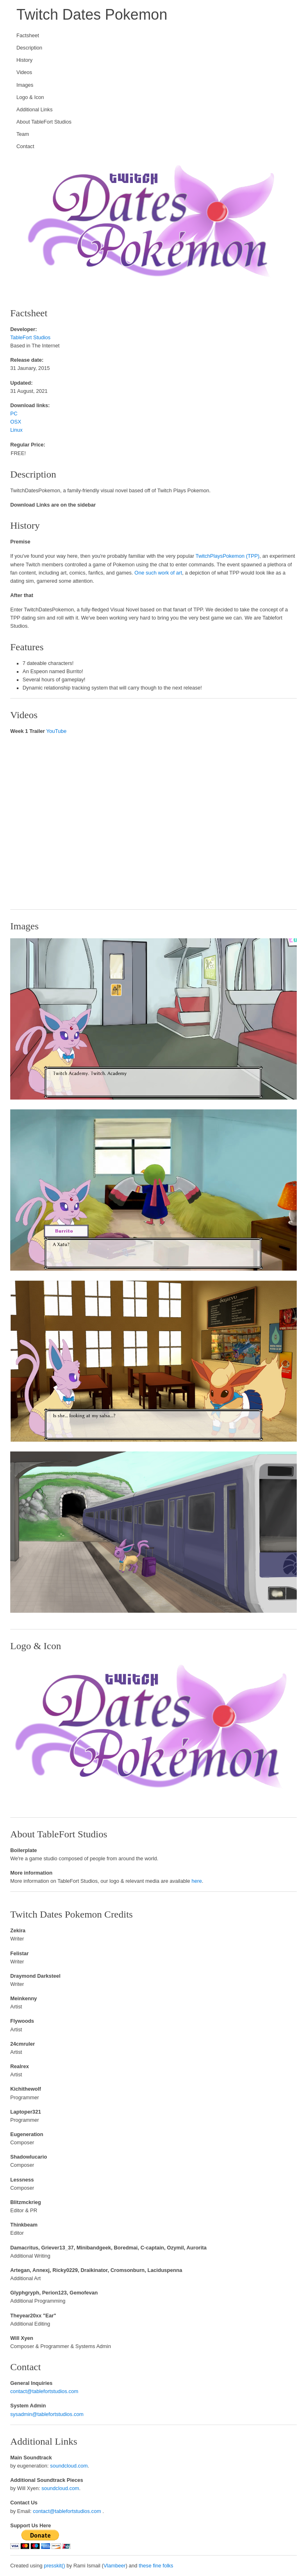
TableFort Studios (30, 337)
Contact (25, 146)
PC (14, 414)
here (196, 1881)
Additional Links (34, 110)
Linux (16, 430)
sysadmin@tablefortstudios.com (47, 2414)
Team (22, 134)
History (24, 60)
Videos (24, 72)
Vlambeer (114, 2566)
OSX (15, 422)
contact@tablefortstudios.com (44, 2391)
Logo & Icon (30, 97)
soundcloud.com (69, 2466)
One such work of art (158, 573)
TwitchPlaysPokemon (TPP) (227, 556)
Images (24, 85)
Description (29, 48)
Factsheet (27, 35)
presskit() (54, 2566)
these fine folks (156, 2566)
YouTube (56, 731)
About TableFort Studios (43, 122)
